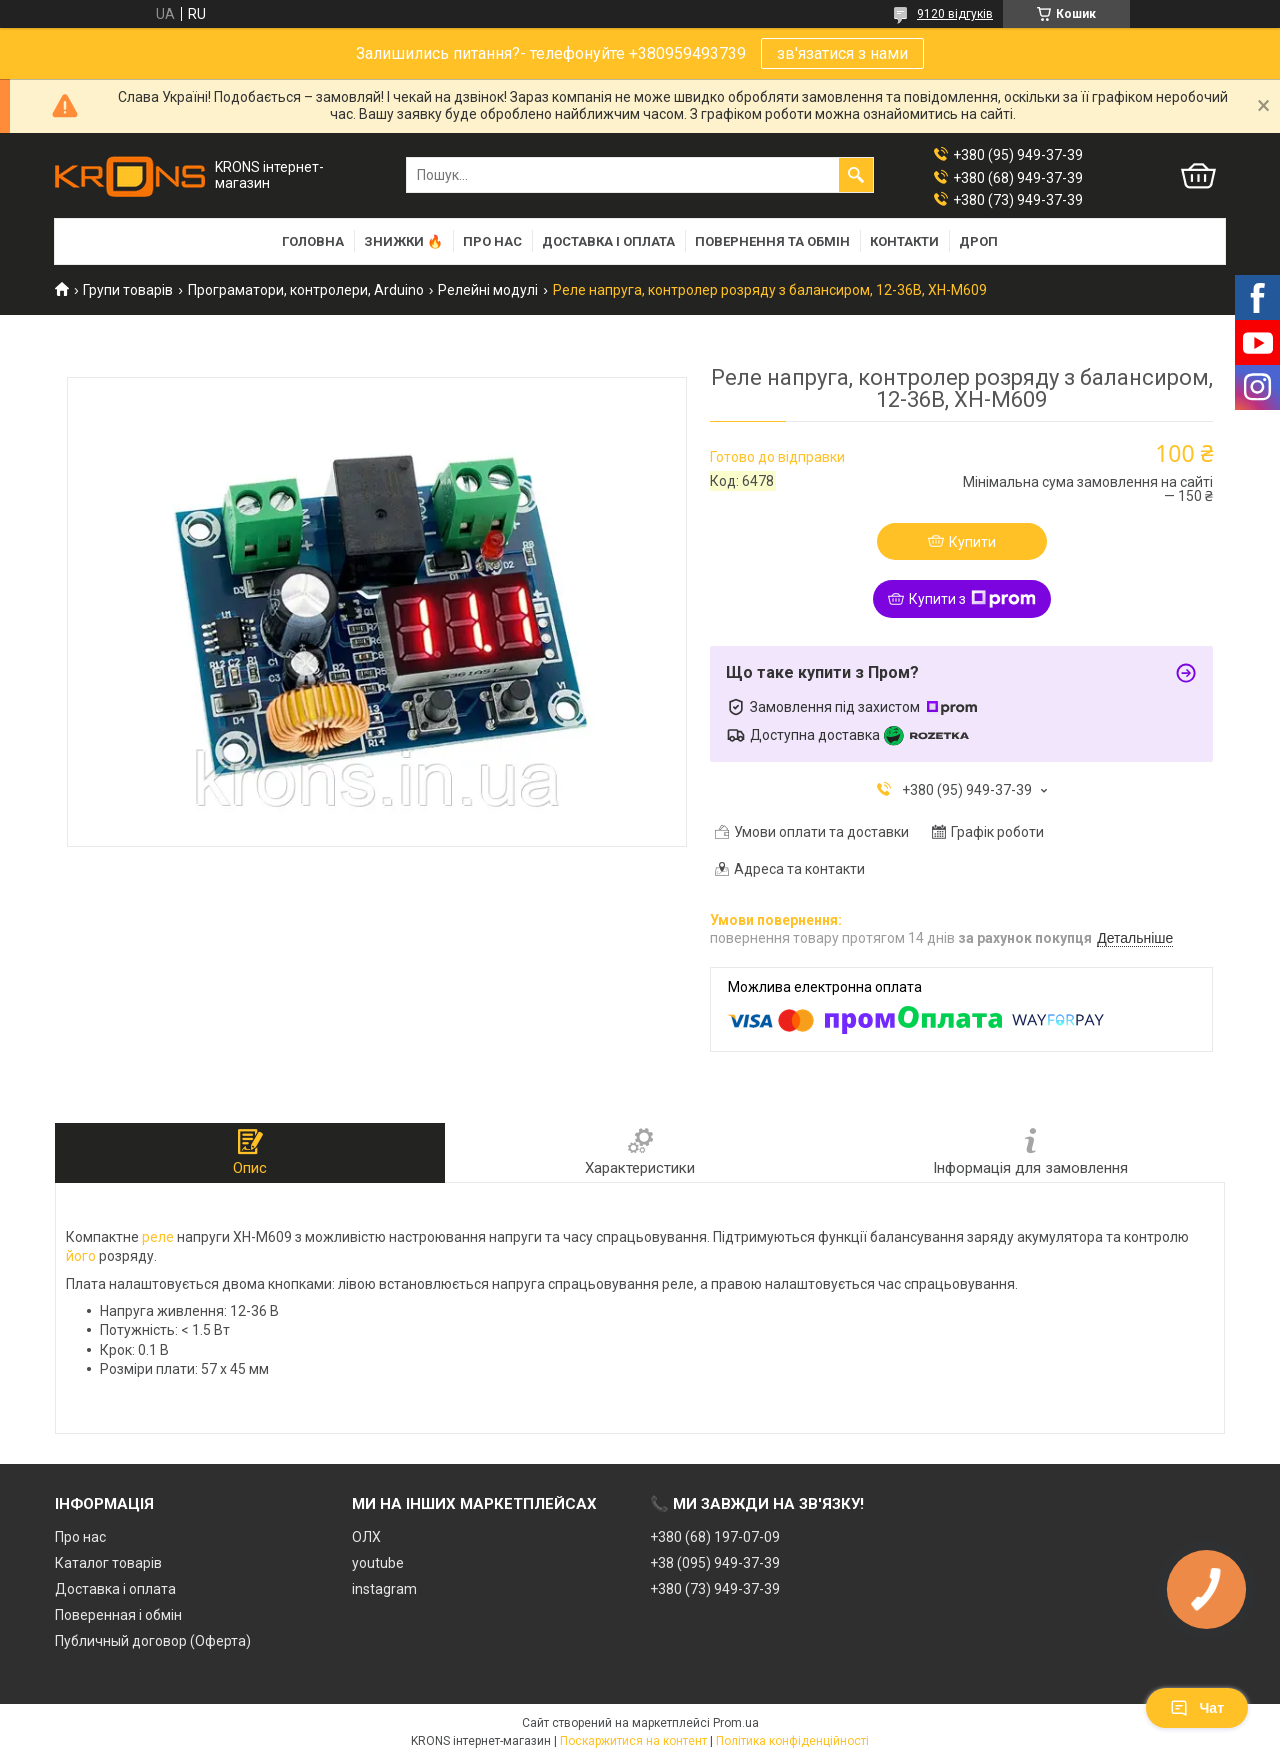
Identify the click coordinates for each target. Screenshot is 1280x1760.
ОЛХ (366, 1537)
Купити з (972, 599)
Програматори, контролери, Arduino (306, 290)
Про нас (492, 241)
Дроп (978, 241)
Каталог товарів (108, 1563)
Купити (972, 542)
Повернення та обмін (772, 241)
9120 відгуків (955, 14)
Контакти (904, 241)
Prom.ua (736, 1723)
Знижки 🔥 (403, 241)
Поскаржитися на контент (633, 1741)
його (81, 1256)
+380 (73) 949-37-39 (715, 1589)
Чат (1197, 1708)
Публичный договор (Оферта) (153, 1641)
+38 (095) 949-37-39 (715, 1563)
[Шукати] (856, 175)
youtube (378, 1563)
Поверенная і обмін (118, 1615)
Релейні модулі (488, 290)
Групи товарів (128, 290)
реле (158, 1237)
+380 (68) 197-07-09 (715, 1537)
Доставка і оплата (608, 241)
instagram (384, 1589)
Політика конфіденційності (792, 1741)
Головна (313, 241)
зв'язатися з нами (842, 53)
